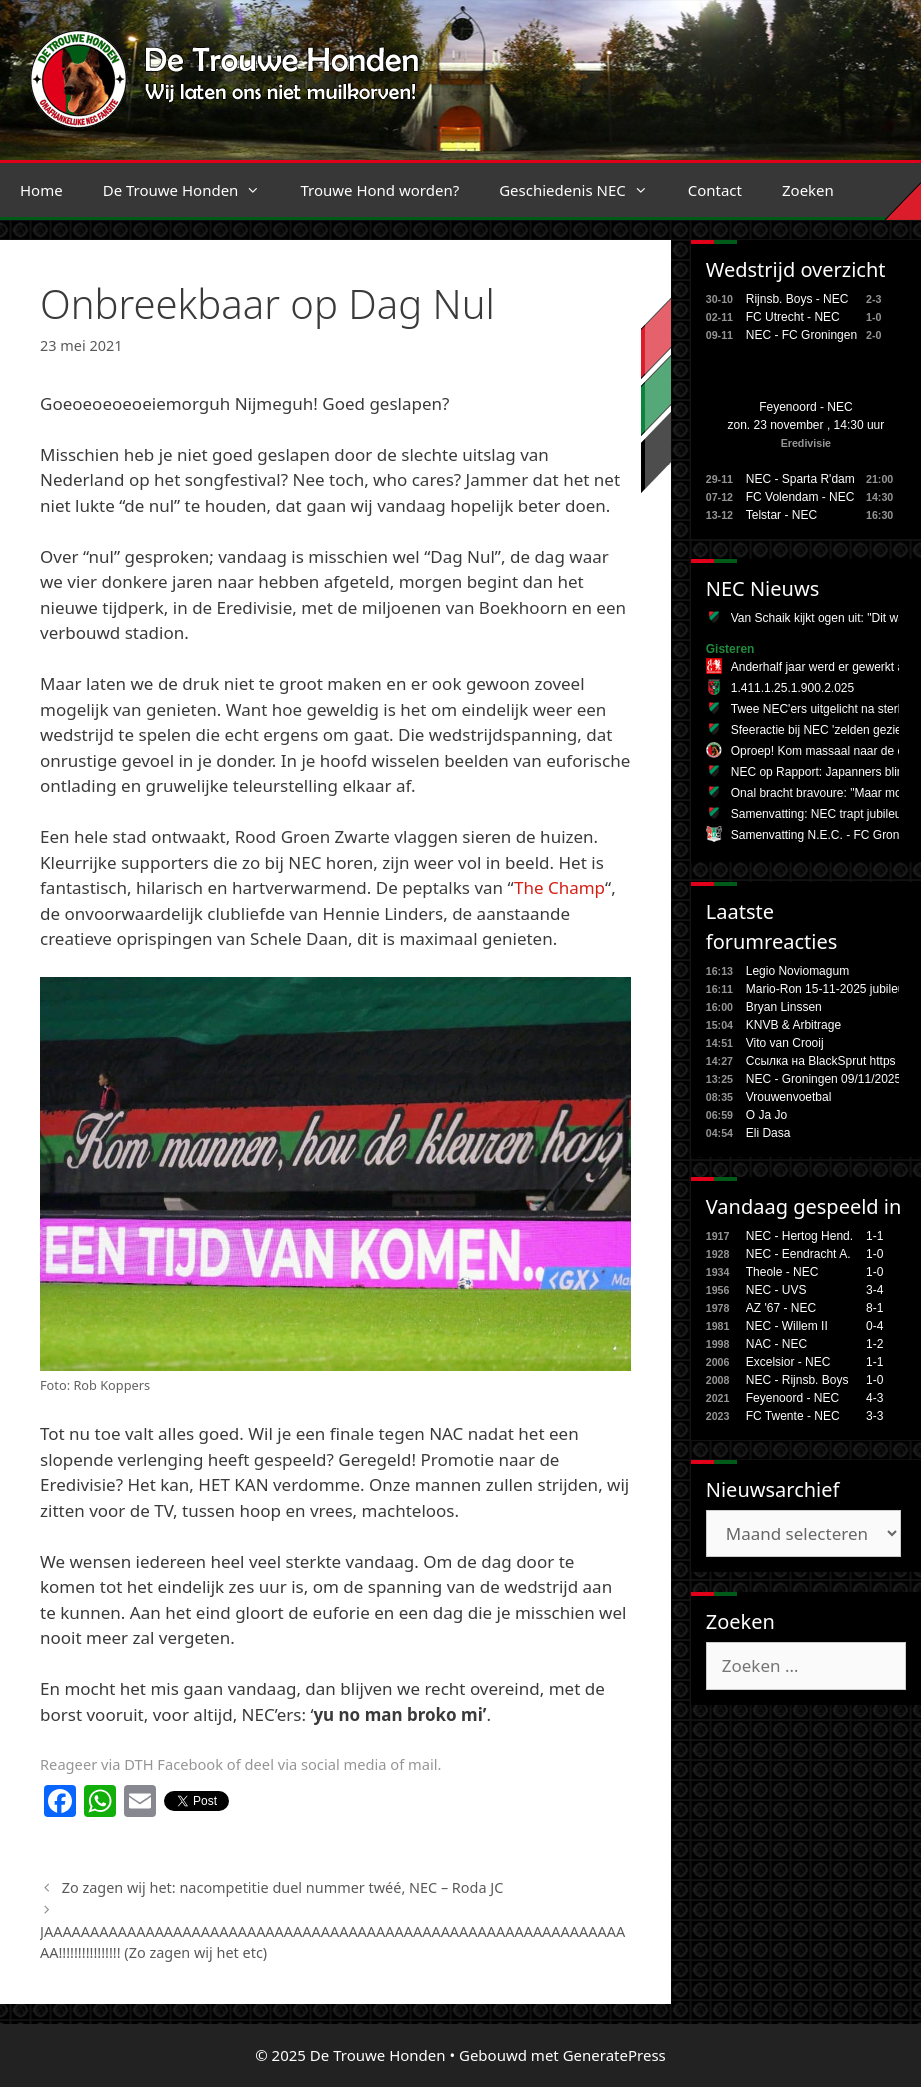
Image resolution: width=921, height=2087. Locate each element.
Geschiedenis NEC (583, 190)
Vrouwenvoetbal (789, 1097)
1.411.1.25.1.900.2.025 (792, 688)
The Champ (559, 887)
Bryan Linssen (784, 1007)
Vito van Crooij (785, 1043)
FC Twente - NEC (793, 1416)
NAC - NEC (776, 1344)
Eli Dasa (768, 1133)
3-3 (874, 1416)
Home (41, 190)
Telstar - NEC (781, 515)
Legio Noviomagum (797, 971)
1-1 (874, 1236)
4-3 (874, 1398)
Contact (715, 190)
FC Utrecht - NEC (793, 317)
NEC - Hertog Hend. (799, 1236)
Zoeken (808, 190)
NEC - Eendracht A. (798, 1254)
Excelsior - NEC (788, 1362)
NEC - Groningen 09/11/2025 (823, 1079)
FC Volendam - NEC (800, 497)
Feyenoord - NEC (805, 407)
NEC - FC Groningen (801, 335)
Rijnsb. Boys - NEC (797, 299)
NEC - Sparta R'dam (800, 479)
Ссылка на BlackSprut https (821, 1061)
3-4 (874, 1290)
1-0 (874, 1254)
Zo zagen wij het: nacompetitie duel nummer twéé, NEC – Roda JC (283, 1887)
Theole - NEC (782, 1272)
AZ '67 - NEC (781, 1308)
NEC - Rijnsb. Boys (797, 1380)
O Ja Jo (766, 1115)
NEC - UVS (776, 1290)
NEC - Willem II (787, 1326)
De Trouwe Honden (192, 190)
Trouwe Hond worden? (379, 190)
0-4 (874, 1326)
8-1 (874, 1308)
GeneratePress (614, 2055)
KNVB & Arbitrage (793, 1025)
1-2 (874, 1344)
